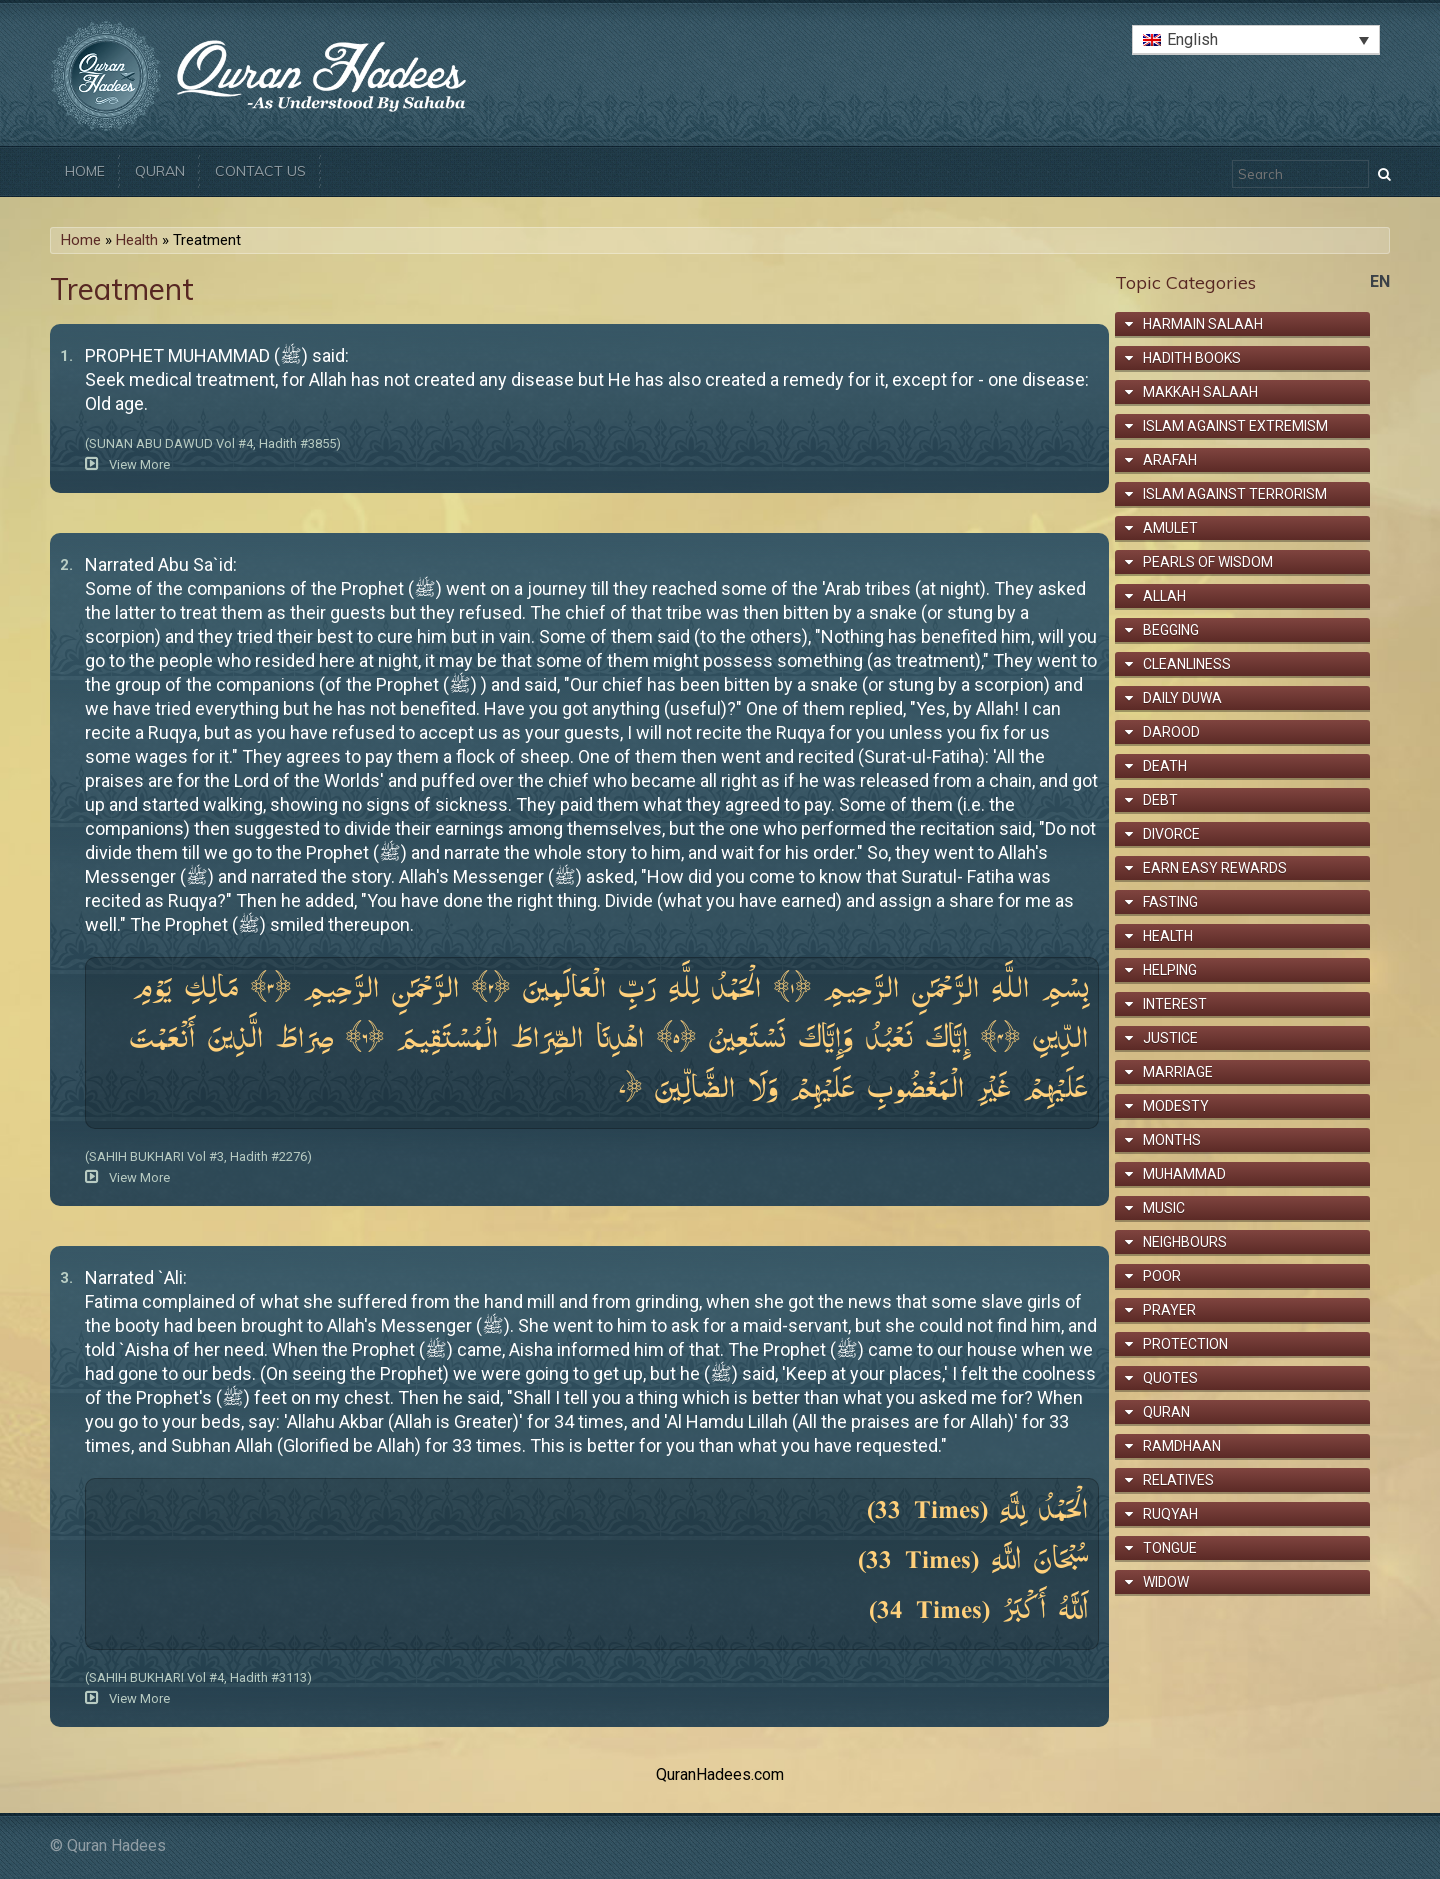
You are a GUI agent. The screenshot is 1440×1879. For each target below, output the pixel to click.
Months (1172, 1140)
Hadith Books (1192, 358)
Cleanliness (1187, 664)
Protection (1185, 1344)
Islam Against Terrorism (1235, 494)
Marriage (1178, 1072)
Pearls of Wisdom (1208, 562)
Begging (1171, 630)
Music (1164, 1208)
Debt (1160, 800)
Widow (1166, 1582)
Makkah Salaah (1200, 392)
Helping (1170, 970)
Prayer (1169, 1310)
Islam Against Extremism (1235, 426)
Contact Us (260, 171)
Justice (1170, 1038)
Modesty (1176, 1106)
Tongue (1170, 1548)
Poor (1162, 1276)
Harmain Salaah (1203, 324)
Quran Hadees (116, 1845)
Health (137, 240)
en (1380, 281)
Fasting (1170, 902)
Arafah (1170, 460)
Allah (1164, 596)
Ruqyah (1170, 1514)
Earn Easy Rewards (1215, 868)
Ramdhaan (1182, 1446)
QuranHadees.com (720, 1774)
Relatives (1178, 1480)
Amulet (1170, 528)
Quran (160, 171)
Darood (1171, 732)
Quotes (1170, 1378)
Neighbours (1185, 1242)
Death (1165, 766)
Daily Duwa (1182, 698)
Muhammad (1184, 1174)
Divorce (1171, 834)
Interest (1175, 1004)
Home (85, 171)
